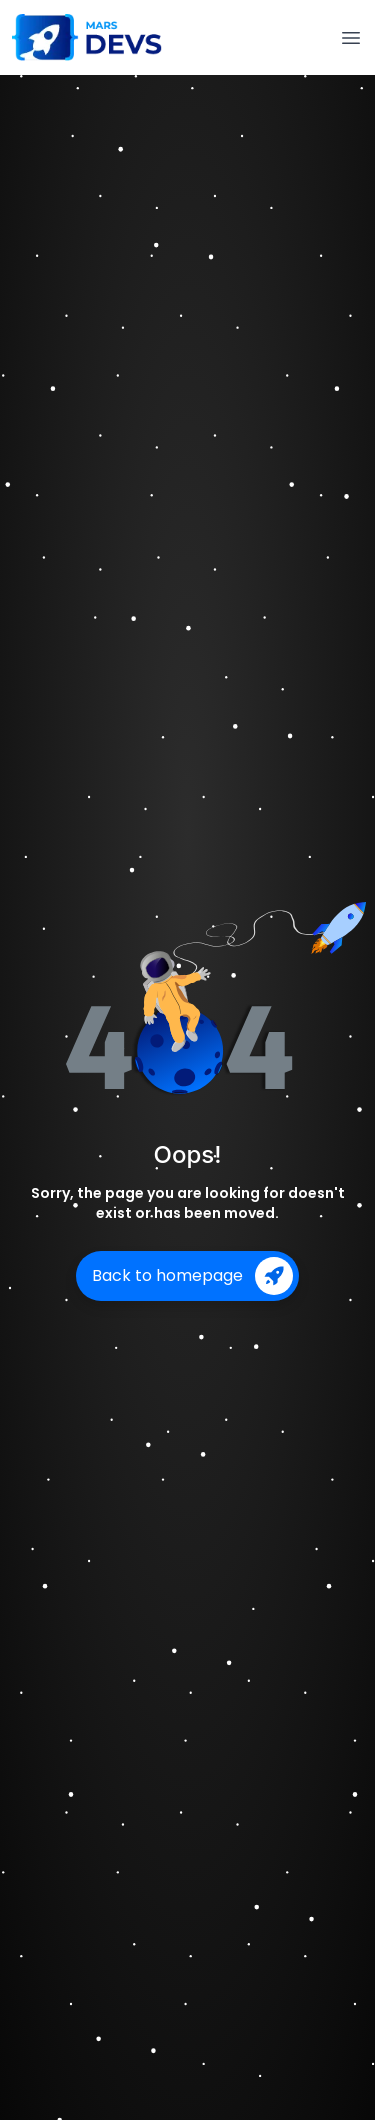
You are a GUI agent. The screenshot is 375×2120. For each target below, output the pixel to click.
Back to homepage (192, 1276)
